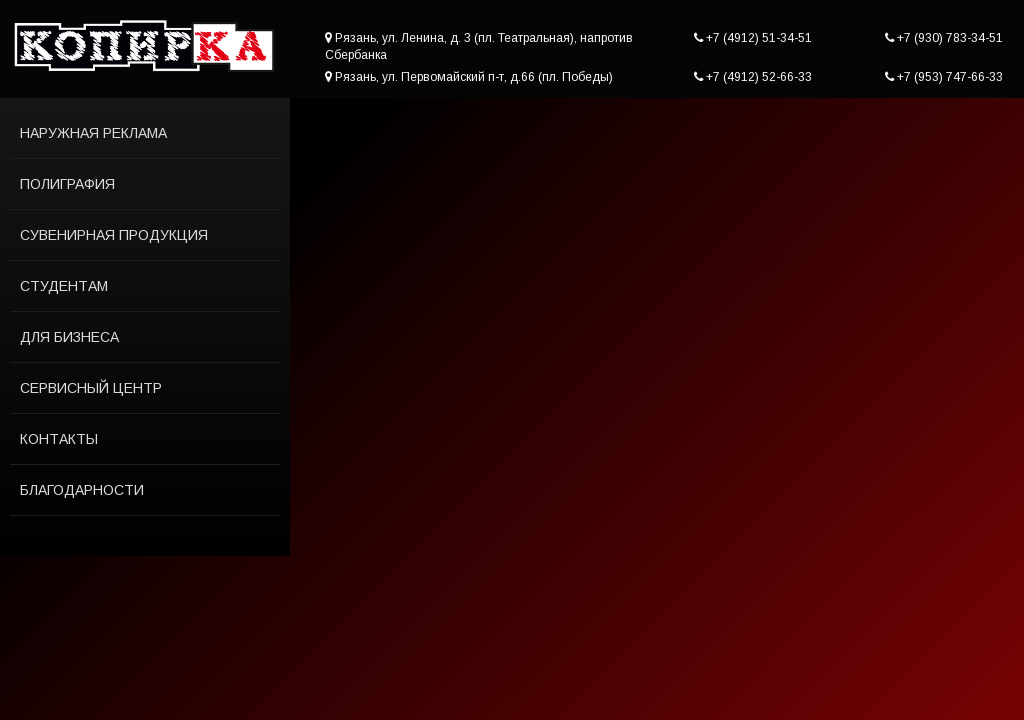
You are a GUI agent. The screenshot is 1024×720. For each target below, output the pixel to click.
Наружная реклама (93, 133)
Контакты (59, 439)
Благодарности (82, 490)
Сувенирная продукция (114, 235)
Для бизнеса (69, 337)
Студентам (64, 286)
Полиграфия (67, 184)
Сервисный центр (91, 388)
